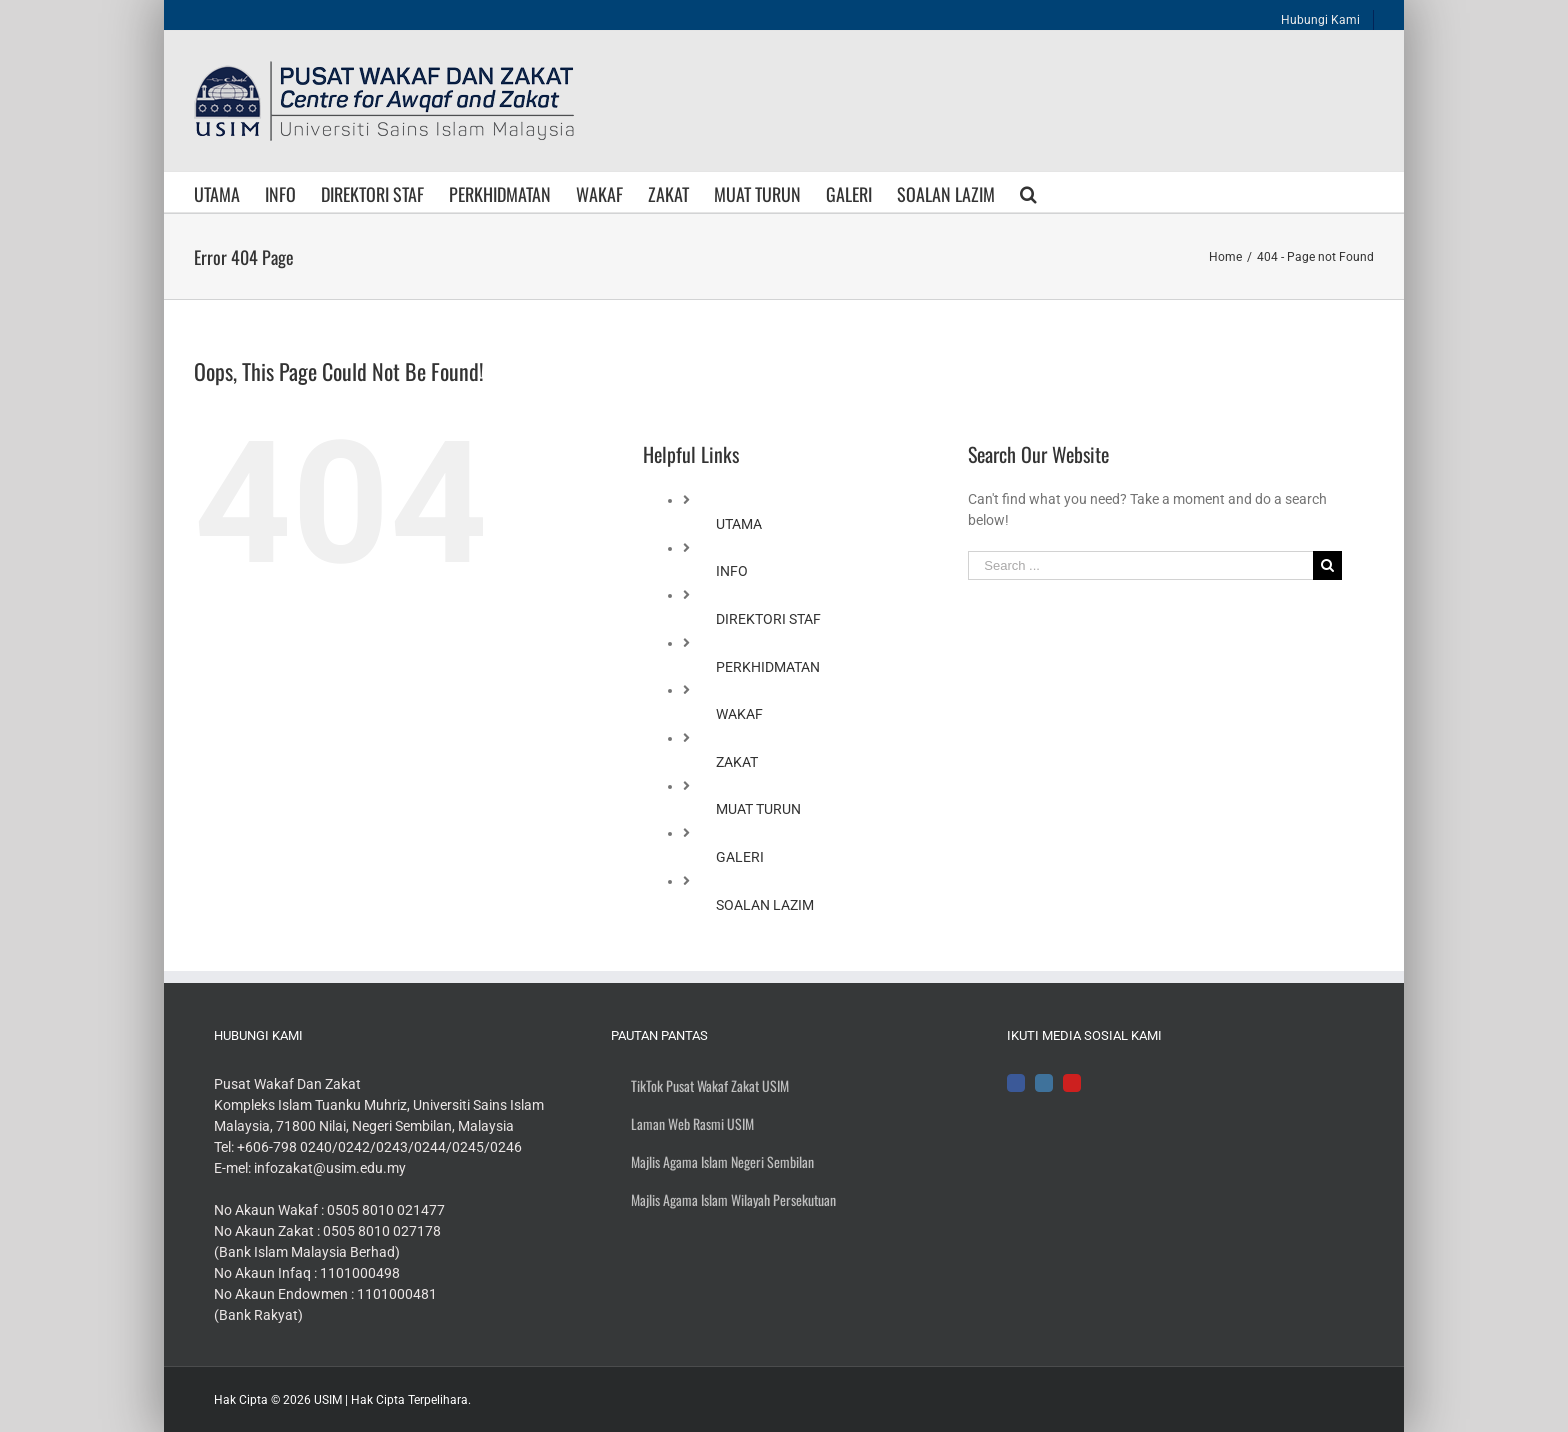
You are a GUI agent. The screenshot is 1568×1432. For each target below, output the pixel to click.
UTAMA (739, 524)
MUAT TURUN (758, 809)
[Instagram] (1044, 1083)
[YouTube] (1072, 1083)
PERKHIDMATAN (768, 667)
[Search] (1028, 192)
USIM (328, 1400)
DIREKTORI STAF (768, 619)
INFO (732, 571)
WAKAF (739, 714)
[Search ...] (1140, 565)
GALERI (740, 857)
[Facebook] (1016, 1083)
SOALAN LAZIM (765, 905)
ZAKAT (737, 762)
